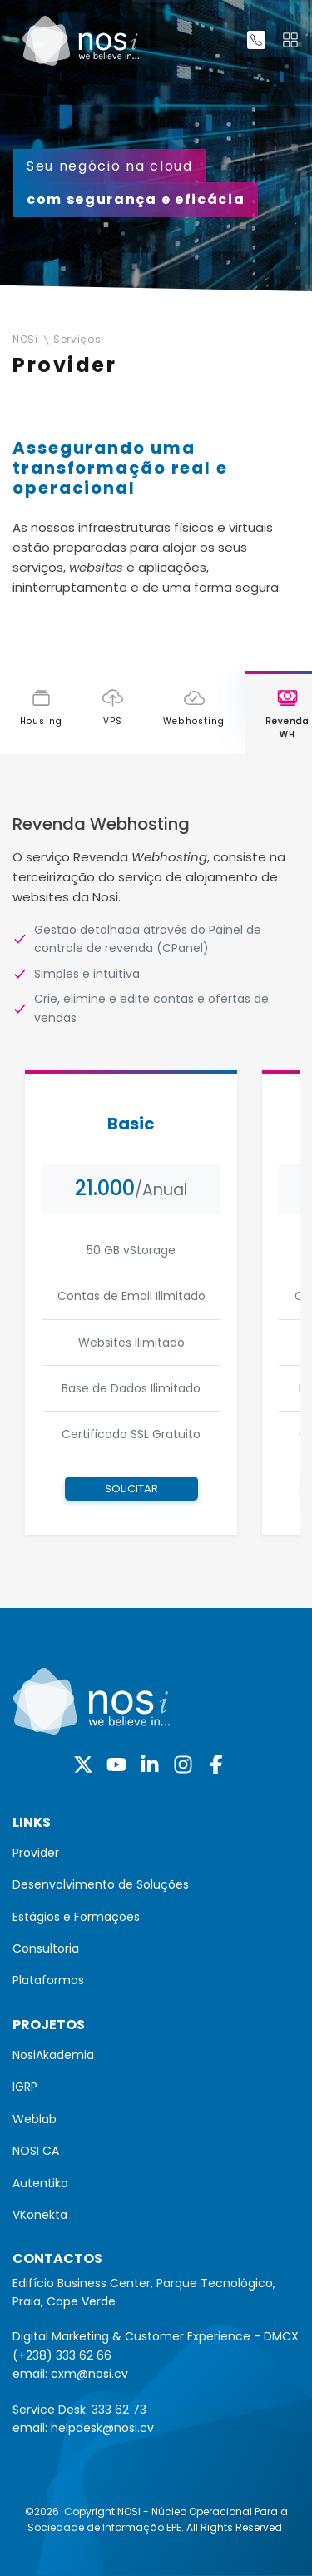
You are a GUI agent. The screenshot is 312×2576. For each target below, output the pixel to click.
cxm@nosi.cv (89, 2373)
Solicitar (131, 1488)
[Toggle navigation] (290, 40)
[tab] (41, 713)
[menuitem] (156, 1853)
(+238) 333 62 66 (61, 2355)
